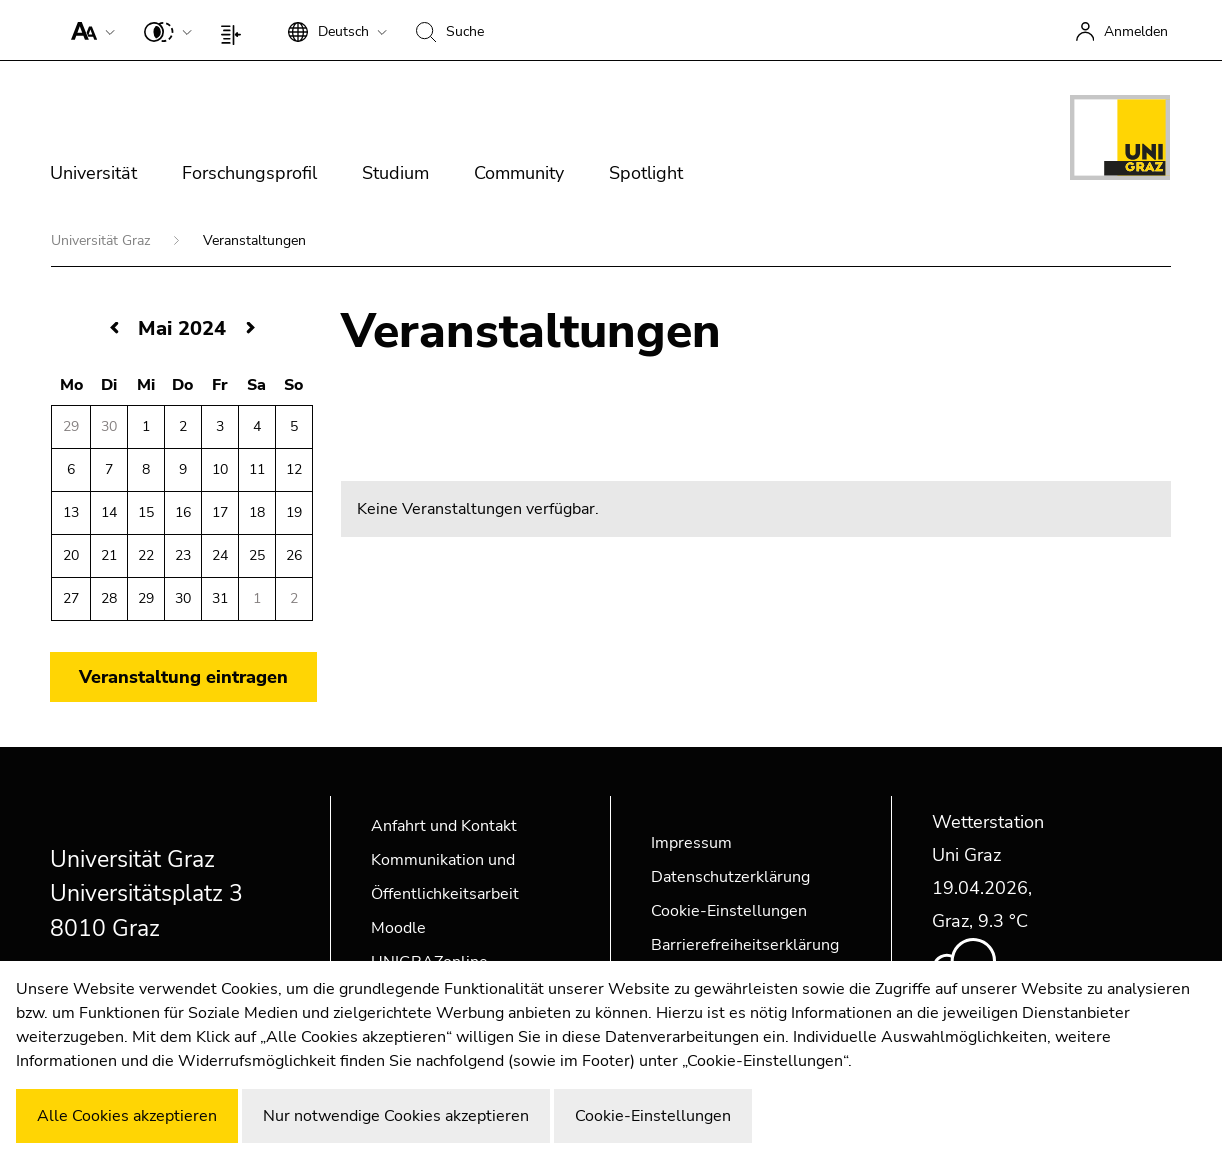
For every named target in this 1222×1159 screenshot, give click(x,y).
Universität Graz (102, 240)
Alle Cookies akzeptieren (127, 1116)
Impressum (691, 843)
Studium (395, 173)
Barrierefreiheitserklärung (745, 945)
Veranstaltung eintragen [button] (183, 677)
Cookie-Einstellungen (729, 911)
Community (519, 173)
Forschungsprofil (249, 173)
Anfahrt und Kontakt (444, 826)
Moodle (398, 928)
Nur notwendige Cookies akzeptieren (396, 1116)
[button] (88, 30)
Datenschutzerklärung (730, 877)
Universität (93, 173)
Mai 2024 (182, 328)
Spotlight (646, 173)
